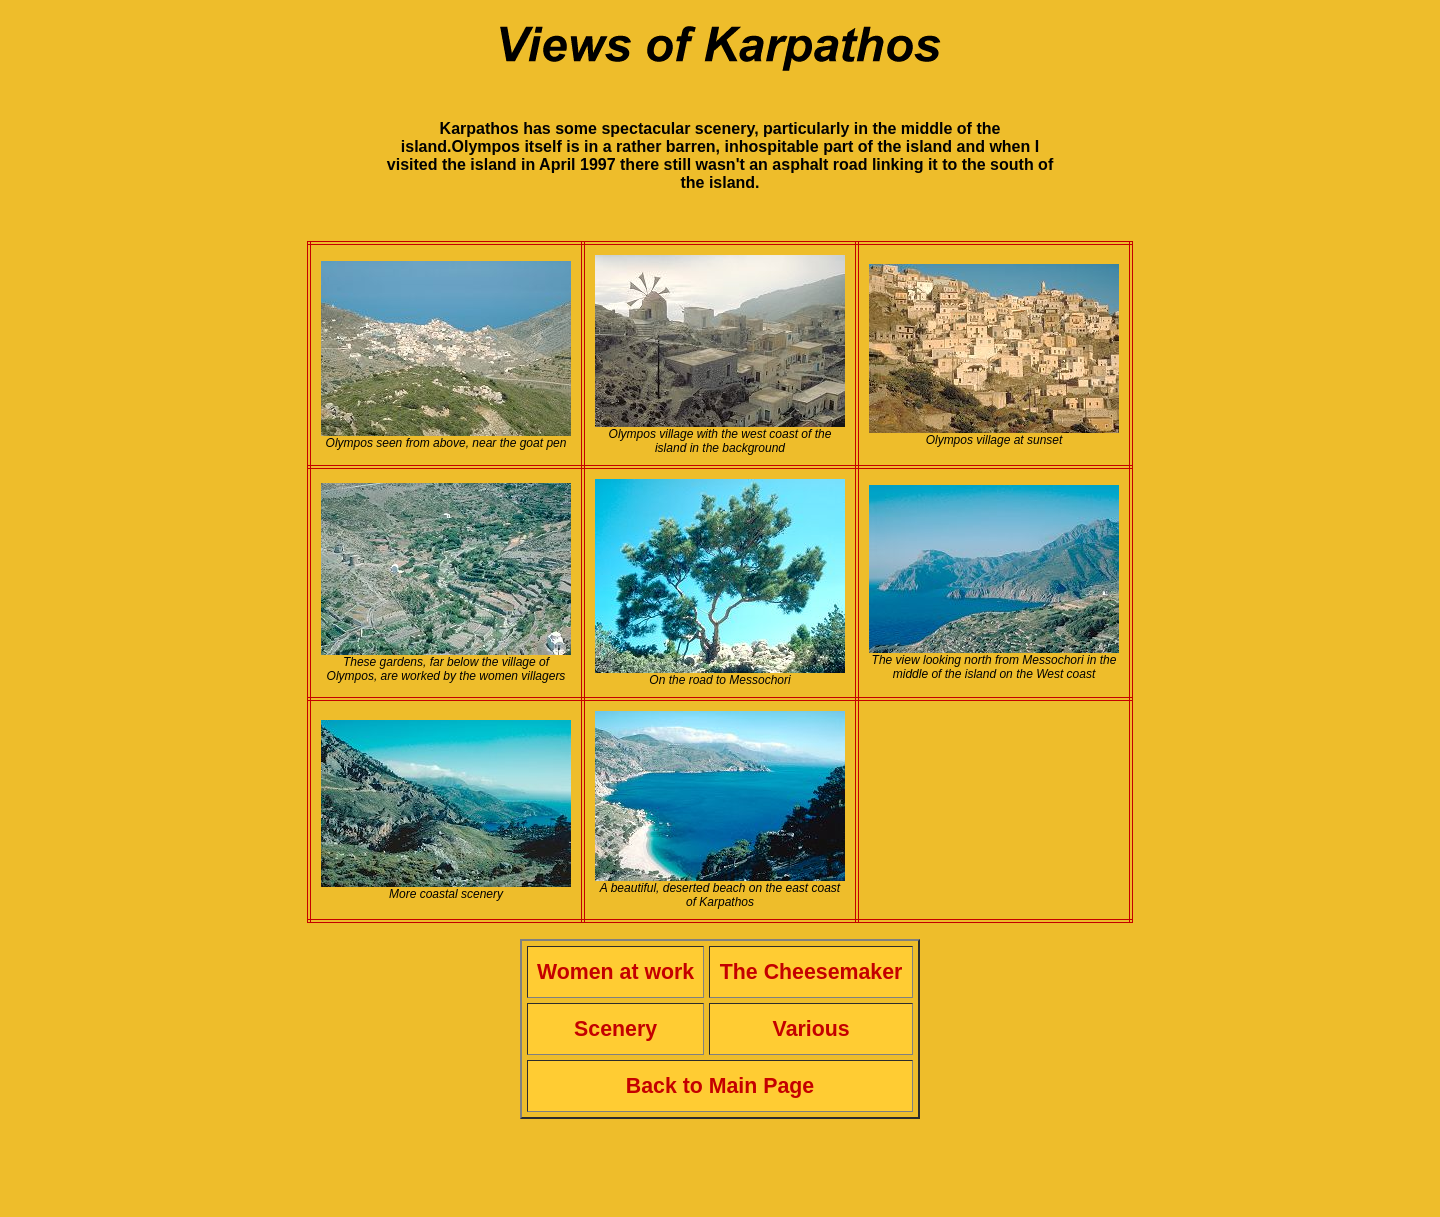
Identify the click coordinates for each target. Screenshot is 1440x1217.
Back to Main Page (720, 1086)
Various (811, 1029)
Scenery (615, 1029)
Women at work (615, 972)
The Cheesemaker (811, 972)
